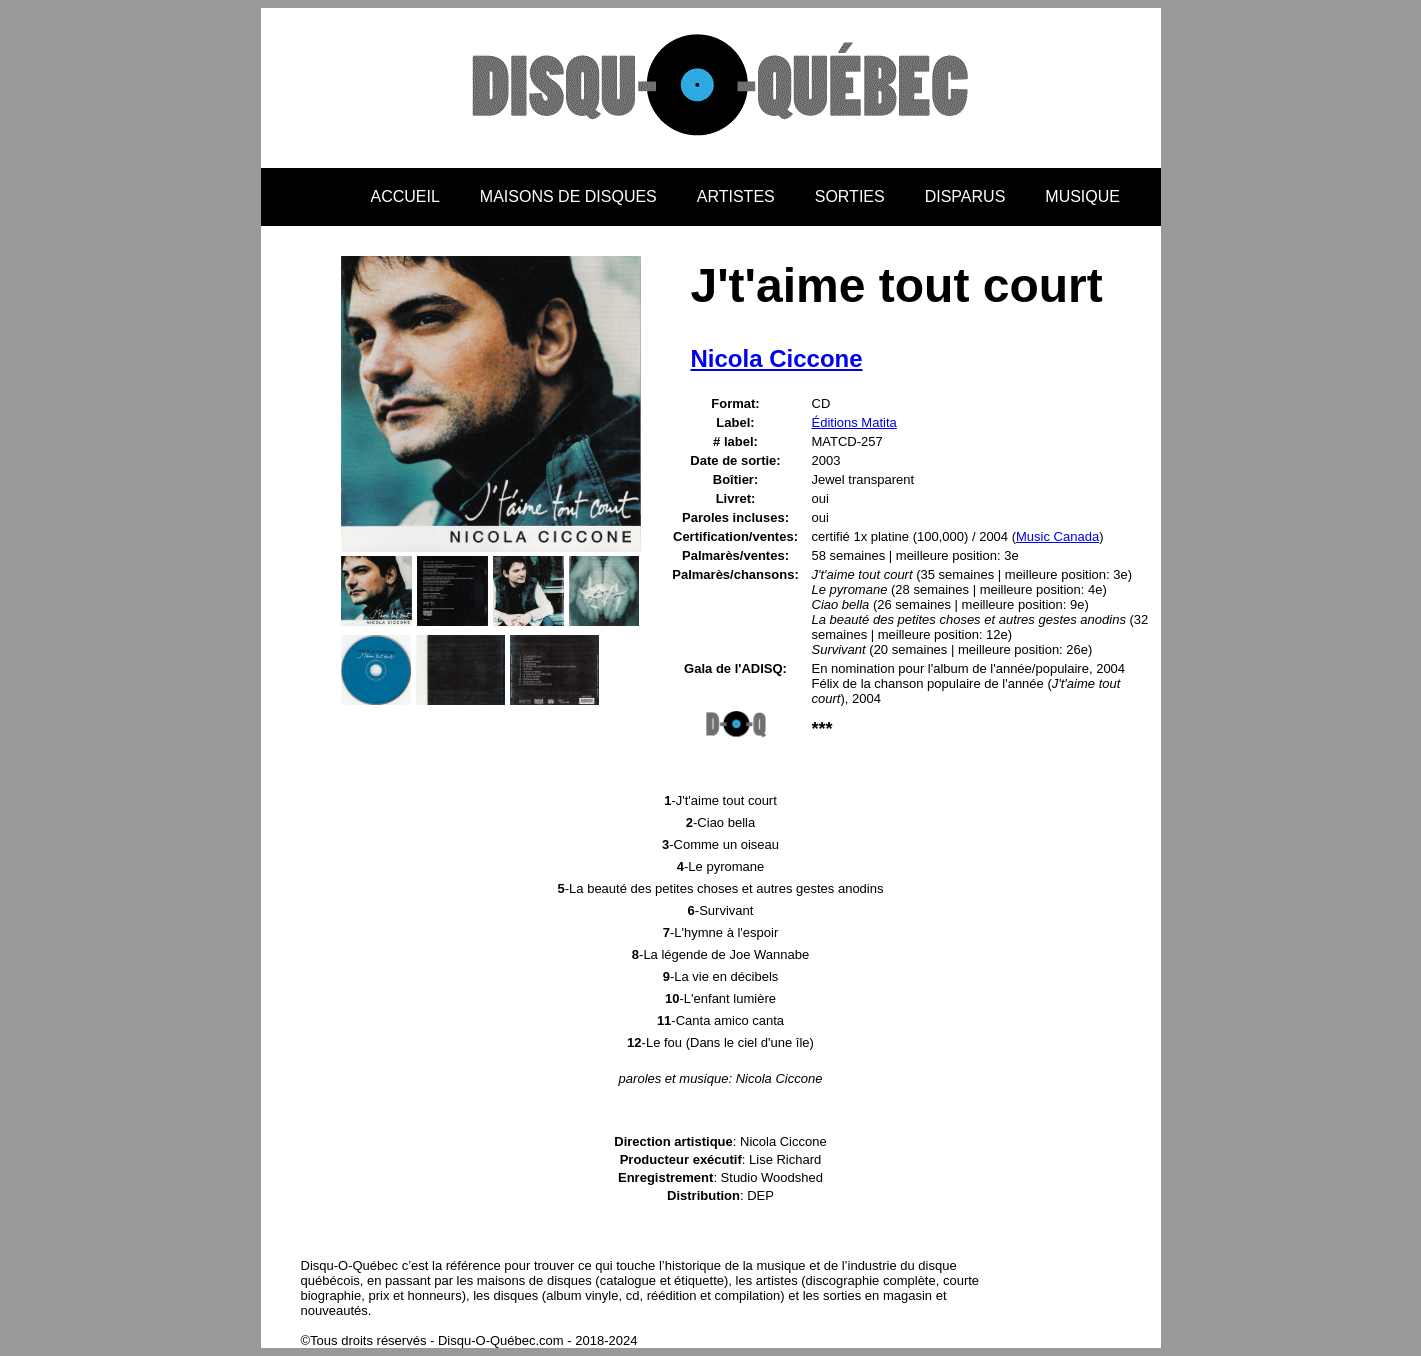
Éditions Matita (854, 422)
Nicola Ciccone (777, 358)
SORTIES (850, 196)
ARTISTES (736, 196)
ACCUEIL (405, 196)
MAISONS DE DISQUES (568, 196)
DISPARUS (965, 196)
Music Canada (1057, 536)
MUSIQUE (1082, 196)
